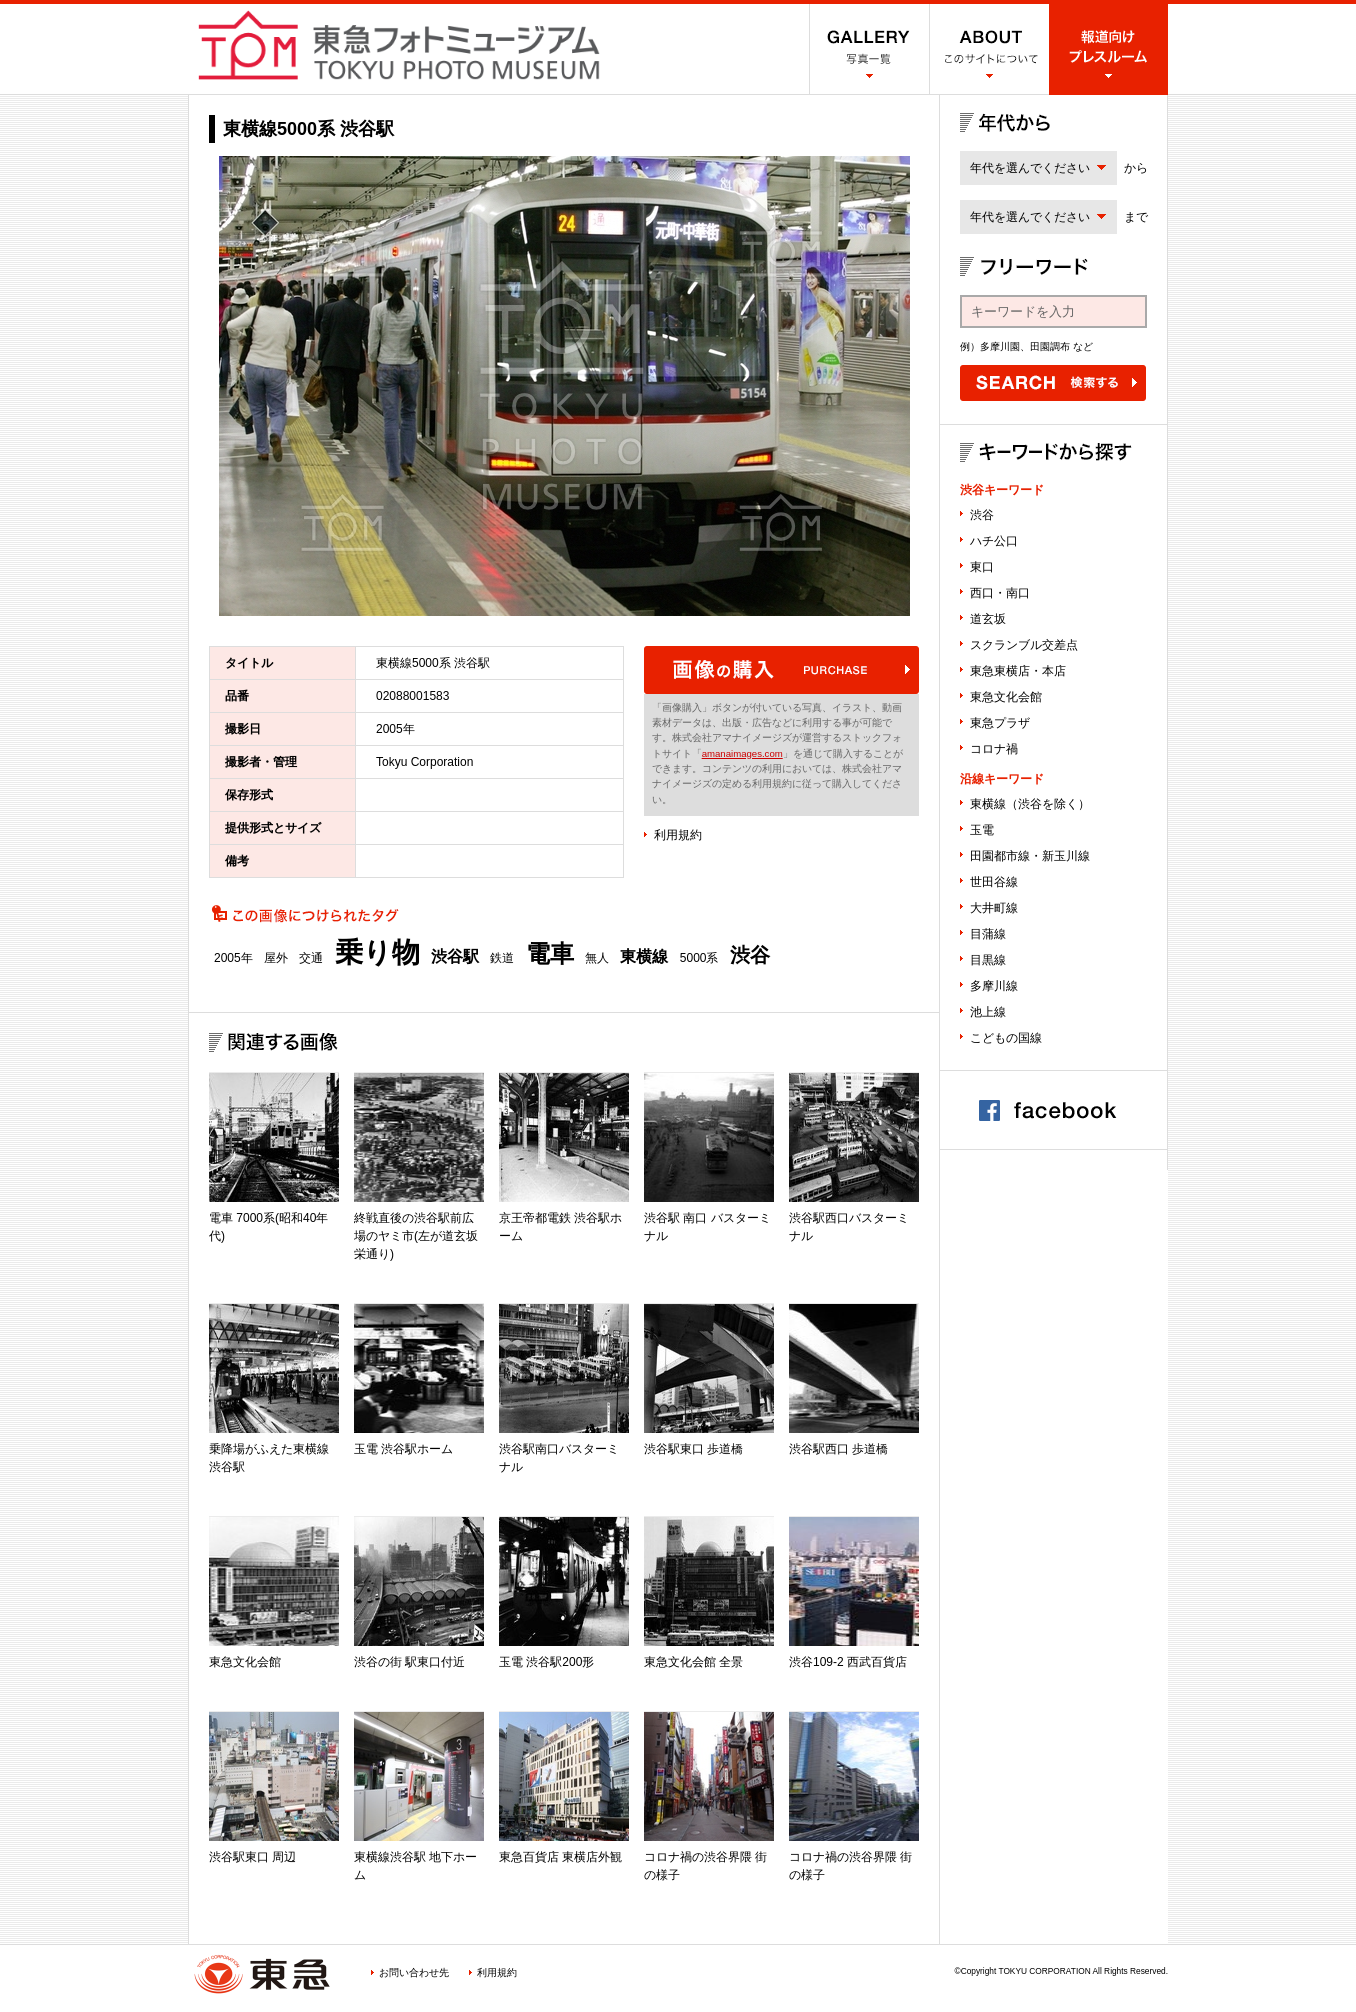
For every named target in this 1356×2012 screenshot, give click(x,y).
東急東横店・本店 (1018, 671)
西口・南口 (1000, 593)
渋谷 (750, 955)
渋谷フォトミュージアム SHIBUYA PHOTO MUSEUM (399, 45)
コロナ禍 (994, 749)
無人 (597, 958)
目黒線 (988, 960)
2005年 (233, 958)
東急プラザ (1000, 723)
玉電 (982, 830)
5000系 (699, 958)
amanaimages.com (742, 753)
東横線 (644, 957)
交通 (311, 958)
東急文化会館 (1006, 697)
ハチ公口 (994, 541)
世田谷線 (994, 882)
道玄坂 (988, 619)
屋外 (276, 958)
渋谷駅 (455, 957)
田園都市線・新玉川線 (1030, 856)
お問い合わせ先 (414, 1972)
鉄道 (502, 958)
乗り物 (377, 953)
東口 (982, 567)
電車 (550, 954)
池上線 (988, 1012)
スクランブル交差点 (1024, 645)
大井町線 (994, 908)
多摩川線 (994, 986)
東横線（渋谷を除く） (1030, 804)
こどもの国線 (1006, 1038)
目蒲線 (988, 934)
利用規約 (678, 835)
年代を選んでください (1030, 168)
